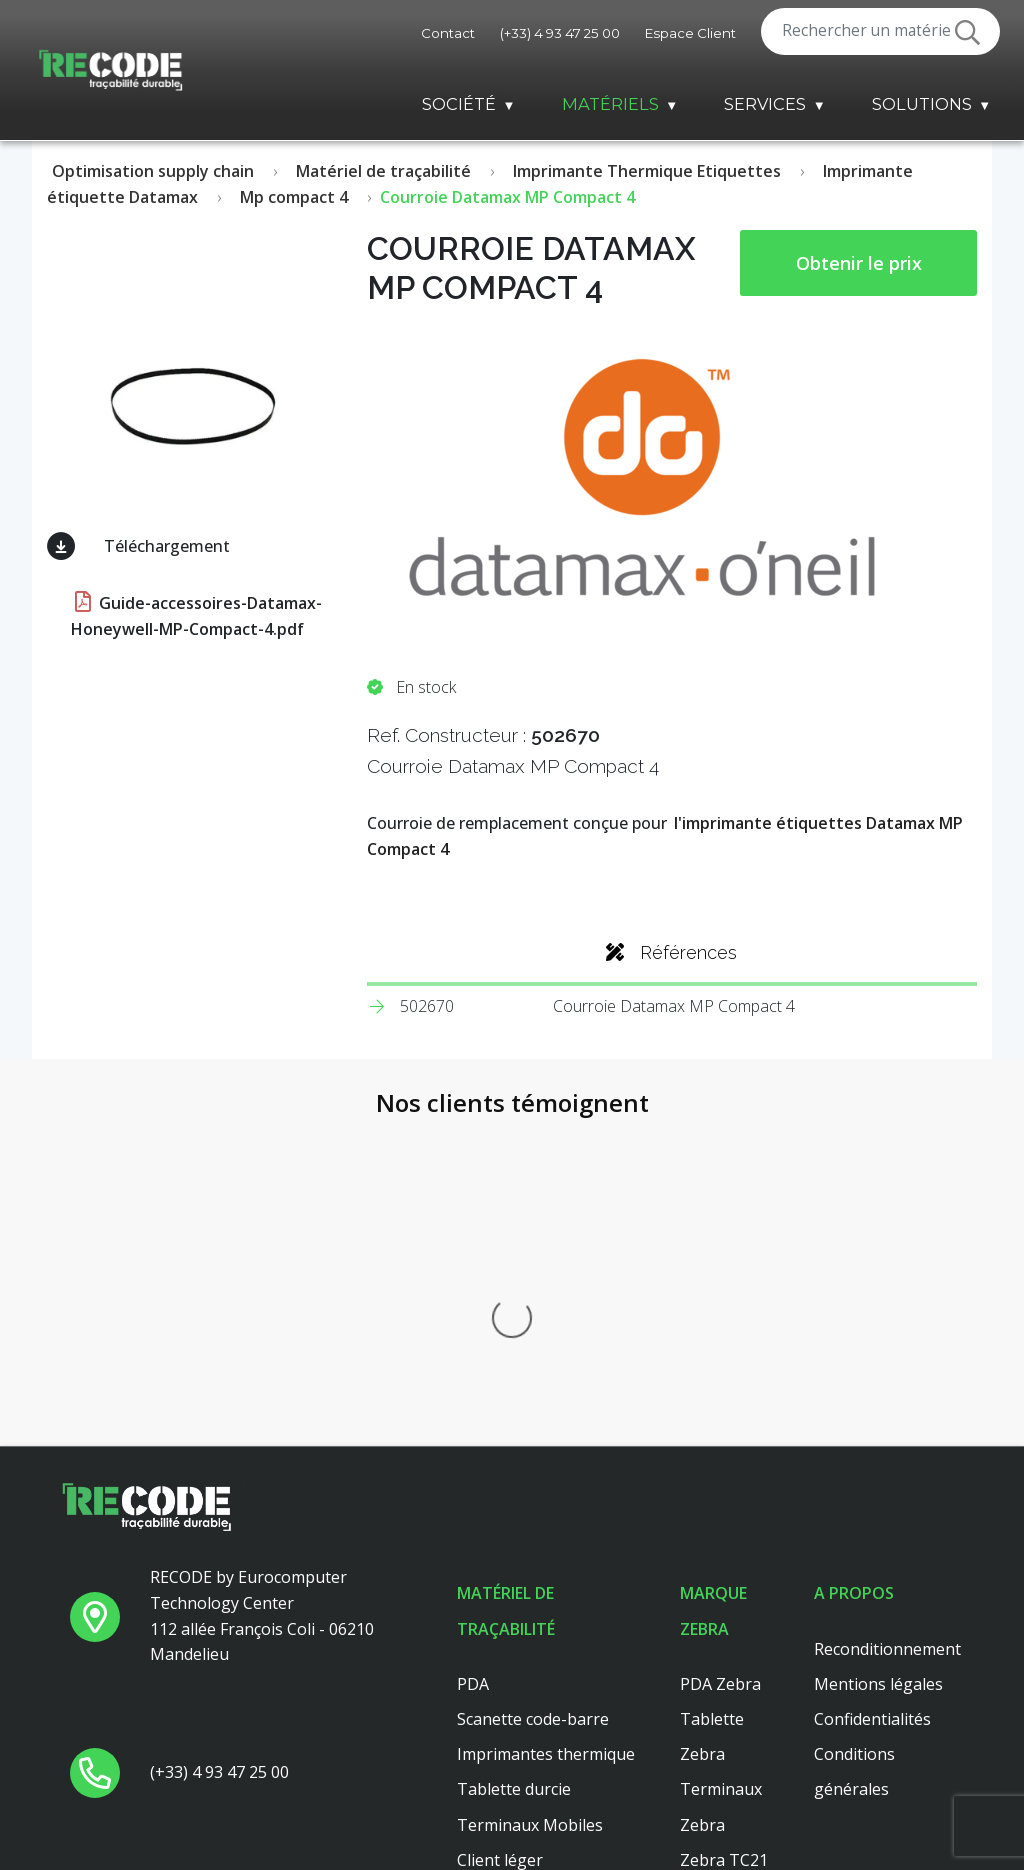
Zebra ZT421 (728, 1774)
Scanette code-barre (533, 1387)
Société (459, 104)
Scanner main (508, 1598)
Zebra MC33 (726, 1669)
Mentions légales (878, 1352)
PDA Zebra (720, 1352)
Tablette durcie (514, 1458)
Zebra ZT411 (728, 1598)
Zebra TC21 (724, 1528)
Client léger (500, 1528)
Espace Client (690, 33)
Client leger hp (512, 1634)
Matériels (610, 104)
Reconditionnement (887, 1317)
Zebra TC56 (724, 1704)
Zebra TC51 (724, 1739)
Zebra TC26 (724, 1563)
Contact (448, 33)
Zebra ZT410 (728, 1634)
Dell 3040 (491, 1704)
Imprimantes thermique (546, 1422)
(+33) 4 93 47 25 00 (560, 33)
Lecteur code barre (528, 1563)
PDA (473, 1352)
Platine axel (500, 1669)
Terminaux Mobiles (530, 1493)
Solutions (922, 104)
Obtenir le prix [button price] (859, 263)
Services (765, 104)
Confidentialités (872, 1387)
